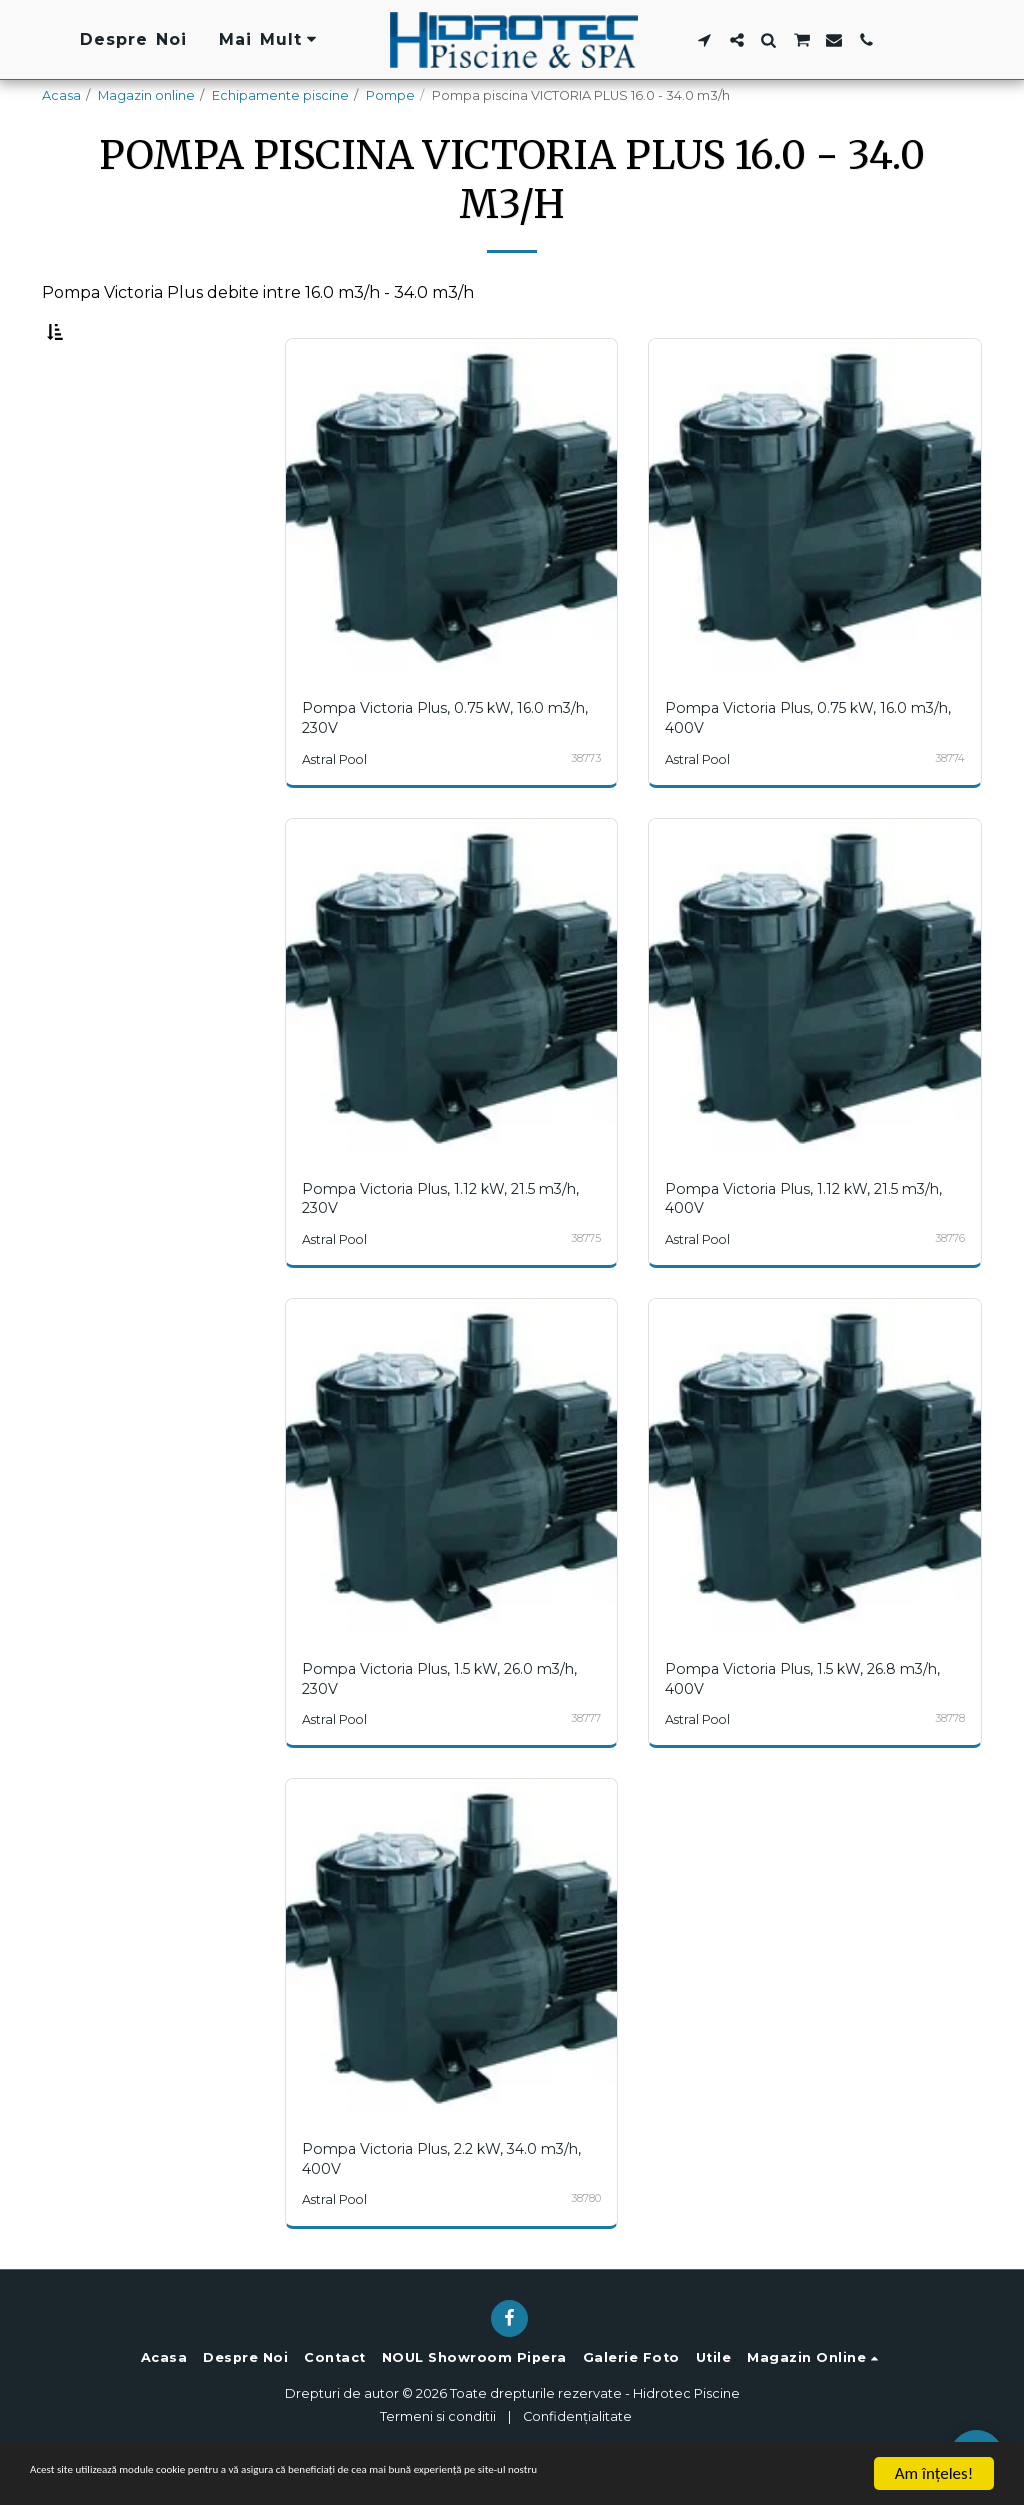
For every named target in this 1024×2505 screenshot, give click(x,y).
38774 (948, 804)
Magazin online (146, 95)
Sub (106, 432)
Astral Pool (338, 805)
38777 (584, 1762)
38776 (949, 1283)
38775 (585, 1283)
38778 (949, 1762)
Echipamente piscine (280, 95)
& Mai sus (125, 537)
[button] (704, 40)
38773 (585, 804)
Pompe (390, 95)
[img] (452, 552)
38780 (584, 2242)
